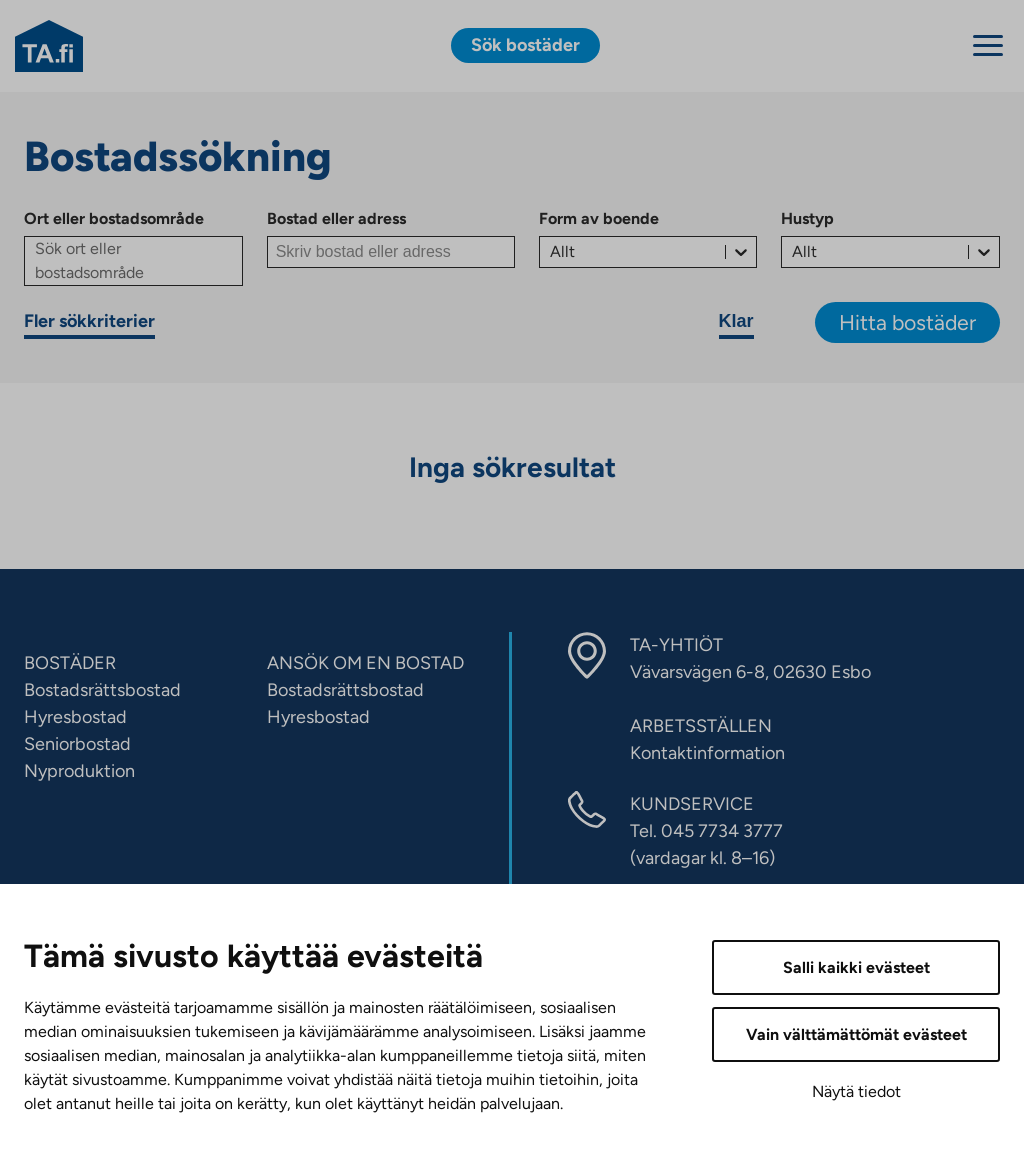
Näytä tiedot (856, 1091)
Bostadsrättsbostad (102, 690)
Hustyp (807, 218)
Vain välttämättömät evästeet (856, 1034)
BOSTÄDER (70, 663)
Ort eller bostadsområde (114, 218)
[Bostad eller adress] (391, 252)
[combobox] (552, 252)
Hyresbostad (75, 717)
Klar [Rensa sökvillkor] (736, 321)
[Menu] (988, 45)
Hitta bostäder (907, 322)
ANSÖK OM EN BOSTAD (365, 663)
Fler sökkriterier (89, 321)
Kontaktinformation (707, 753)
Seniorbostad (77, 744)
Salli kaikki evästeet (856, 967)
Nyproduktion (79, 771)
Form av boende (599, 218)
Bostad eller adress (336, 218)
